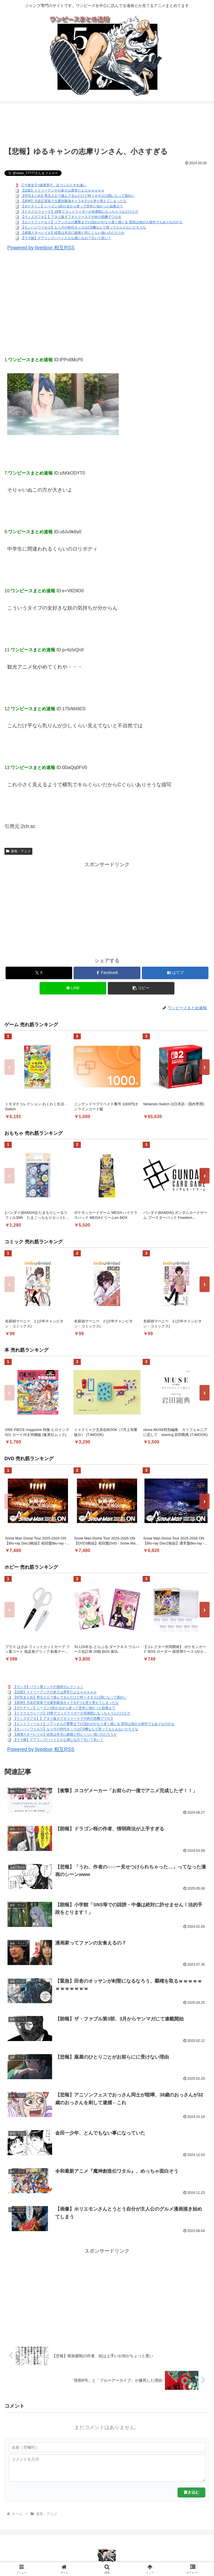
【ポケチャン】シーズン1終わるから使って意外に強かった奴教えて (72, 206)
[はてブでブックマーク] (175, 973)
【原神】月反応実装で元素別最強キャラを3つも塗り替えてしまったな (74, 201)
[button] (141, 988)
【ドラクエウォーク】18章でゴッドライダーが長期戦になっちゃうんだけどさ (79, 211)
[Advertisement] (107, 125)
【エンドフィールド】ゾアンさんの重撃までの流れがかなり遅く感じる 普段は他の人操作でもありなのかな (101, 222)
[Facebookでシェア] (107, 973)
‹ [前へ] (9, 1067)
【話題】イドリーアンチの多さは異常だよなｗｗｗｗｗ (62, 190)
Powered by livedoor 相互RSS (40, 248)
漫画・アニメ (18, 851)
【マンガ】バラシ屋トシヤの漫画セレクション (48, 1687)
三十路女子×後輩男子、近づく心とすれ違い (53, 185)
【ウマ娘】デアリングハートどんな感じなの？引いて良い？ (66, 238)
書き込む (191, 2492)
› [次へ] (204, 1067)
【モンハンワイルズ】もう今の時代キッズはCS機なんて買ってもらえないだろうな (83, 227)
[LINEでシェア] (73, 988)
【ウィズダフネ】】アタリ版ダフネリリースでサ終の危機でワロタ (71, 217)
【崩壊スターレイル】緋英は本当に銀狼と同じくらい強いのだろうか (73, 233)
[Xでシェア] (39, 973)
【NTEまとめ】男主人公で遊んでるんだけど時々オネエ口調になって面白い (78, 196)
